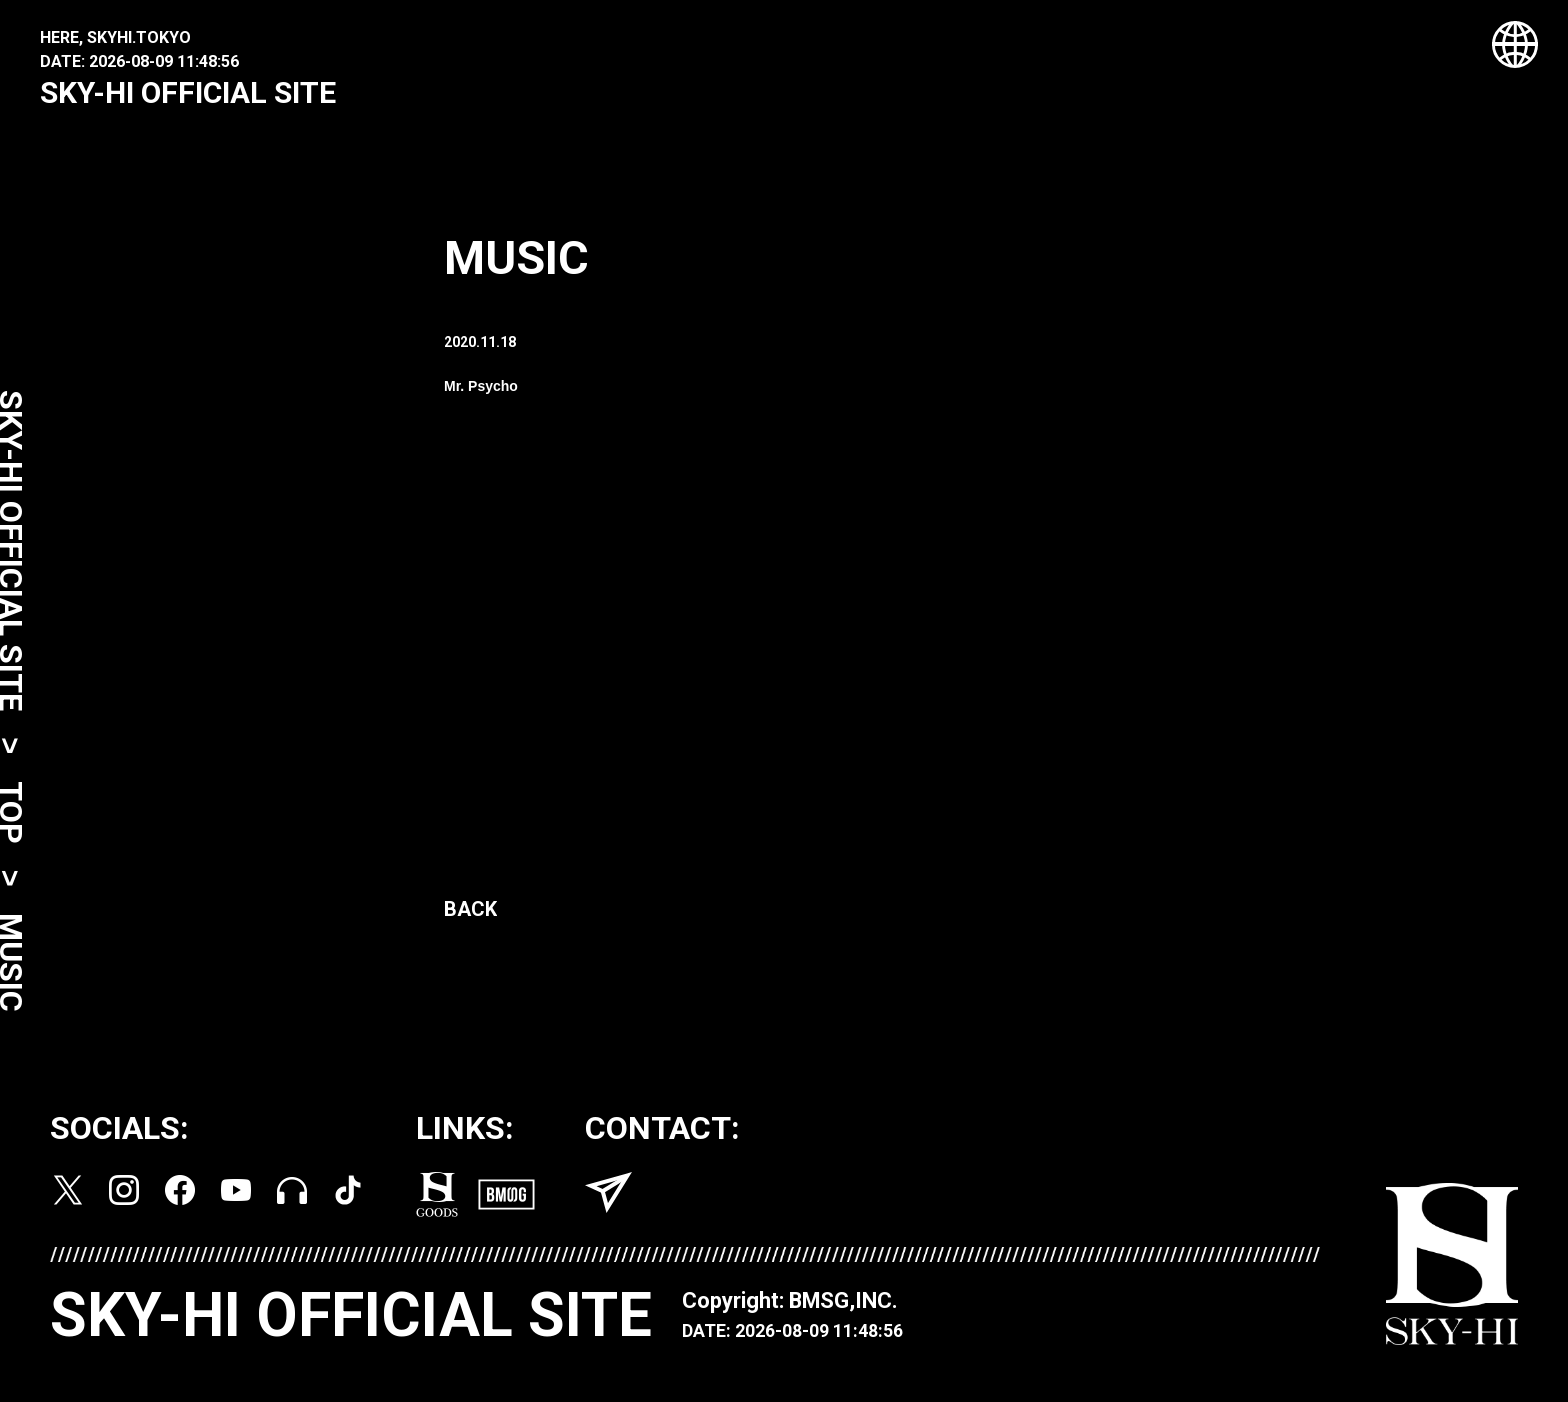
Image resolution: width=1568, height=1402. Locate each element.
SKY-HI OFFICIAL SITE (188, 92)
